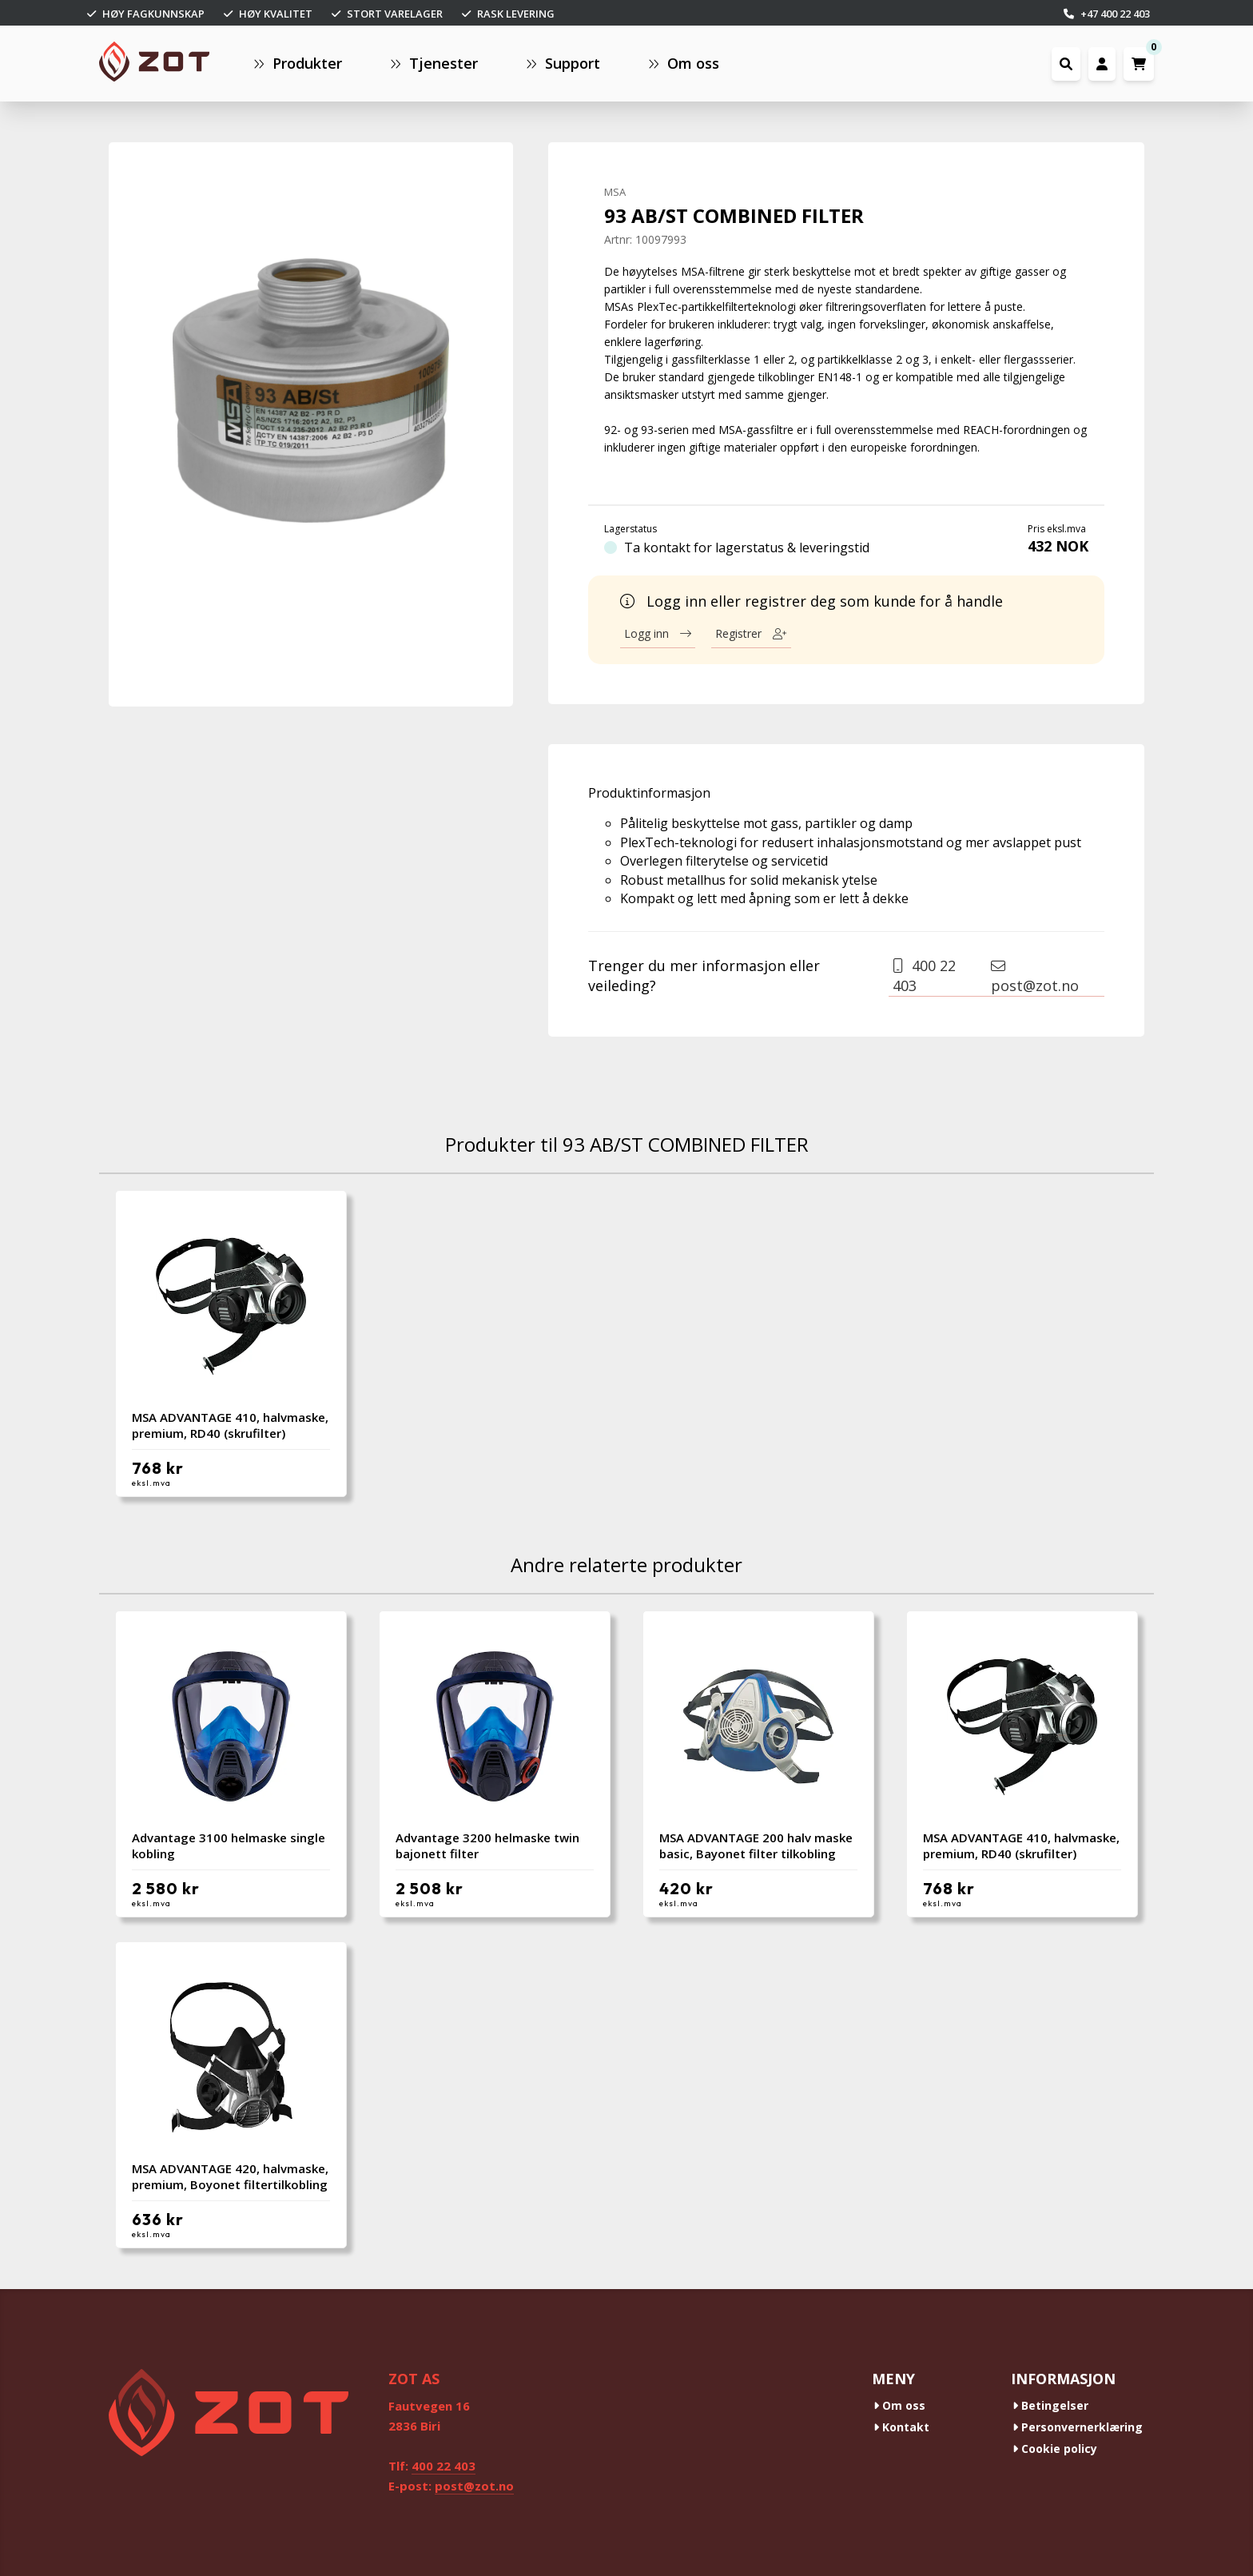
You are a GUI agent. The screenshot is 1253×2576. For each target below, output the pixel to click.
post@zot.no (1035, 976)
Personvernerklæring (1077, 2427)
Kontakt (901, 2427)
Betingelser (1050, 2405)
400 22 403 (924, 975)
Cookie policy (1054, 2448)
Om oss (899, 2405)
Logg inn (657, 633)
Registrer (751, 633)
